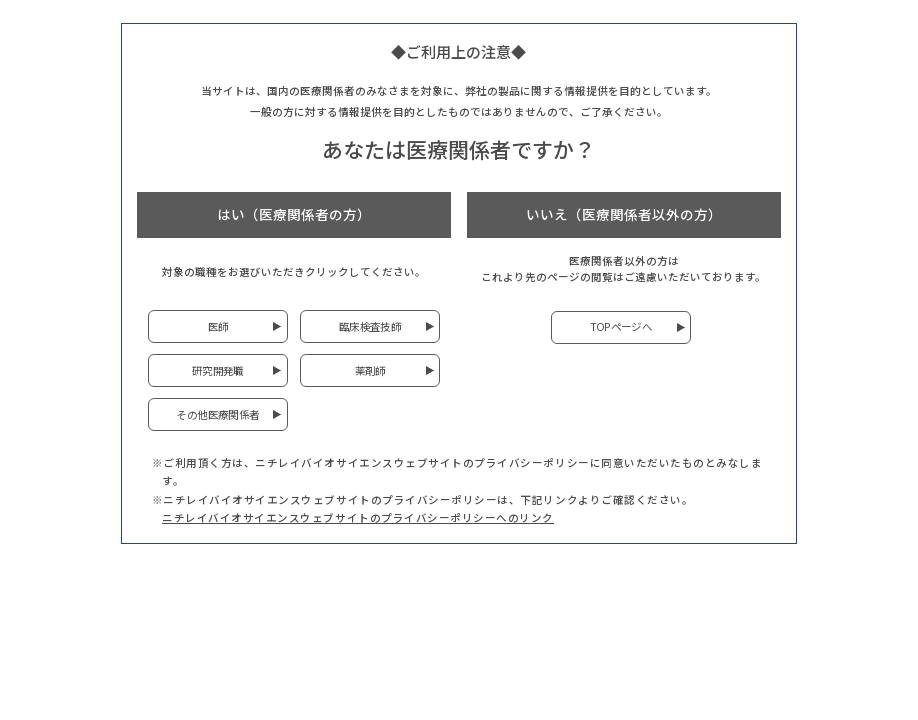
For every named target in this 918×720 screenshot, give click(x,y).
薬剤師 (370, 370)
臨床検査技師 (370, 326)
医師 (218, 326)
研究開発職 (218, 370)
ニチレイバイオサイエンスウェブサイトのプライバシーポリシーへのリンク (358, 517)
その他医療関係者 (217, 414)
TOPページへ (621, 326)
